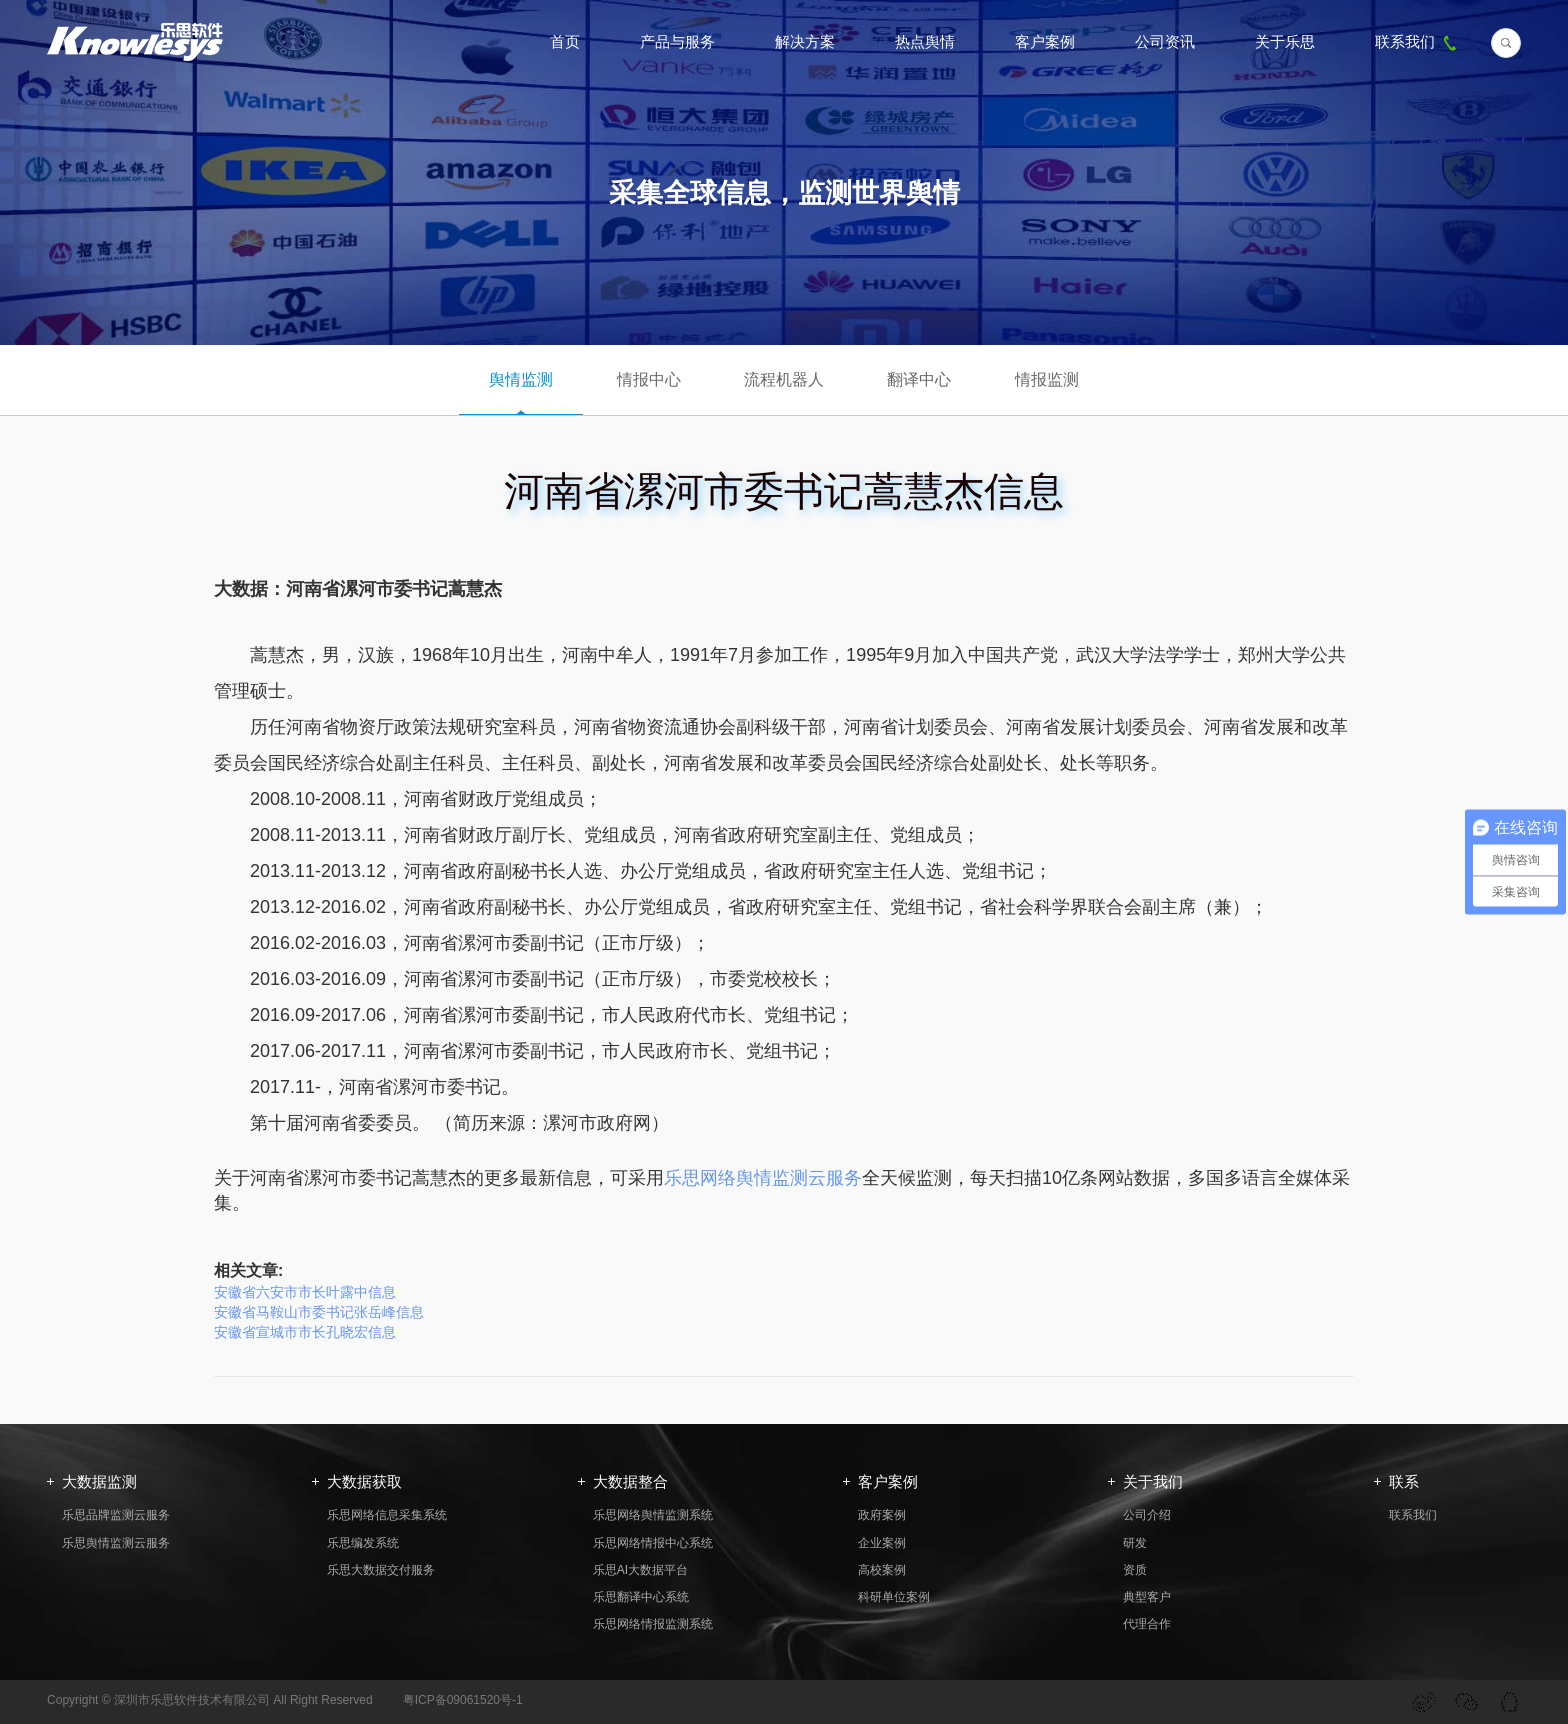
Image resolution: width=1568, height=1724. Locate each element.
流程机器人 (784, 379)
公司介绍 (1147, 1515)
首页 (565, 41)
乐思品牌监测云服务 (116, 1515)
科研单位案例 (894, 1597)
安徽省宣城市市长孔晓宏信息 (305, 1332)
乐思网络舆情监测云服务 (763, 1178)
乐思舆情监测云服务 (116, 1543)
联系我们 (1418, 41)
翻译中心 (919, 379)
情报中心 (649, 379)
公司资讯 (1165, 41)
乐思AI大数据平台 (640, 1570)
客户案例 (1045, 41)
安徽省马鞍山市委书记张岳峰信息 (319, 1312)
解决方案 (805, 41)
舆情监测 (521, 379)
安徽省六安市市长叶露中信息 (305, 1292)
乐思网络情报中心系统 (653, 1543)
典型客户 (1147, 1597)
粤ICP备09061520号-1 (463, 1700)
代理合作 (1147, 1624)
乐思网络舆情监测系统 (653, 1515)
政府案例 (882, 1515)
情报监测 (1047, 379)
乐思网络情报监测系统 (653, 1624)
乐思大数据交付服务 (381, 1570)
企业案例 (882, 1543)
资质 (1135, 1570)
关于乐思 (1285, 41)
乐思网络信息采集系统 (387, 1515)
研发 (1135, 1543)
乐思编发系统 (363, 1543)
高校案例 (882, 1570)
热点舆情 (925, 41)
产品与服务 (677, 41)
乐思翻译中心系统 (641, 1597)
